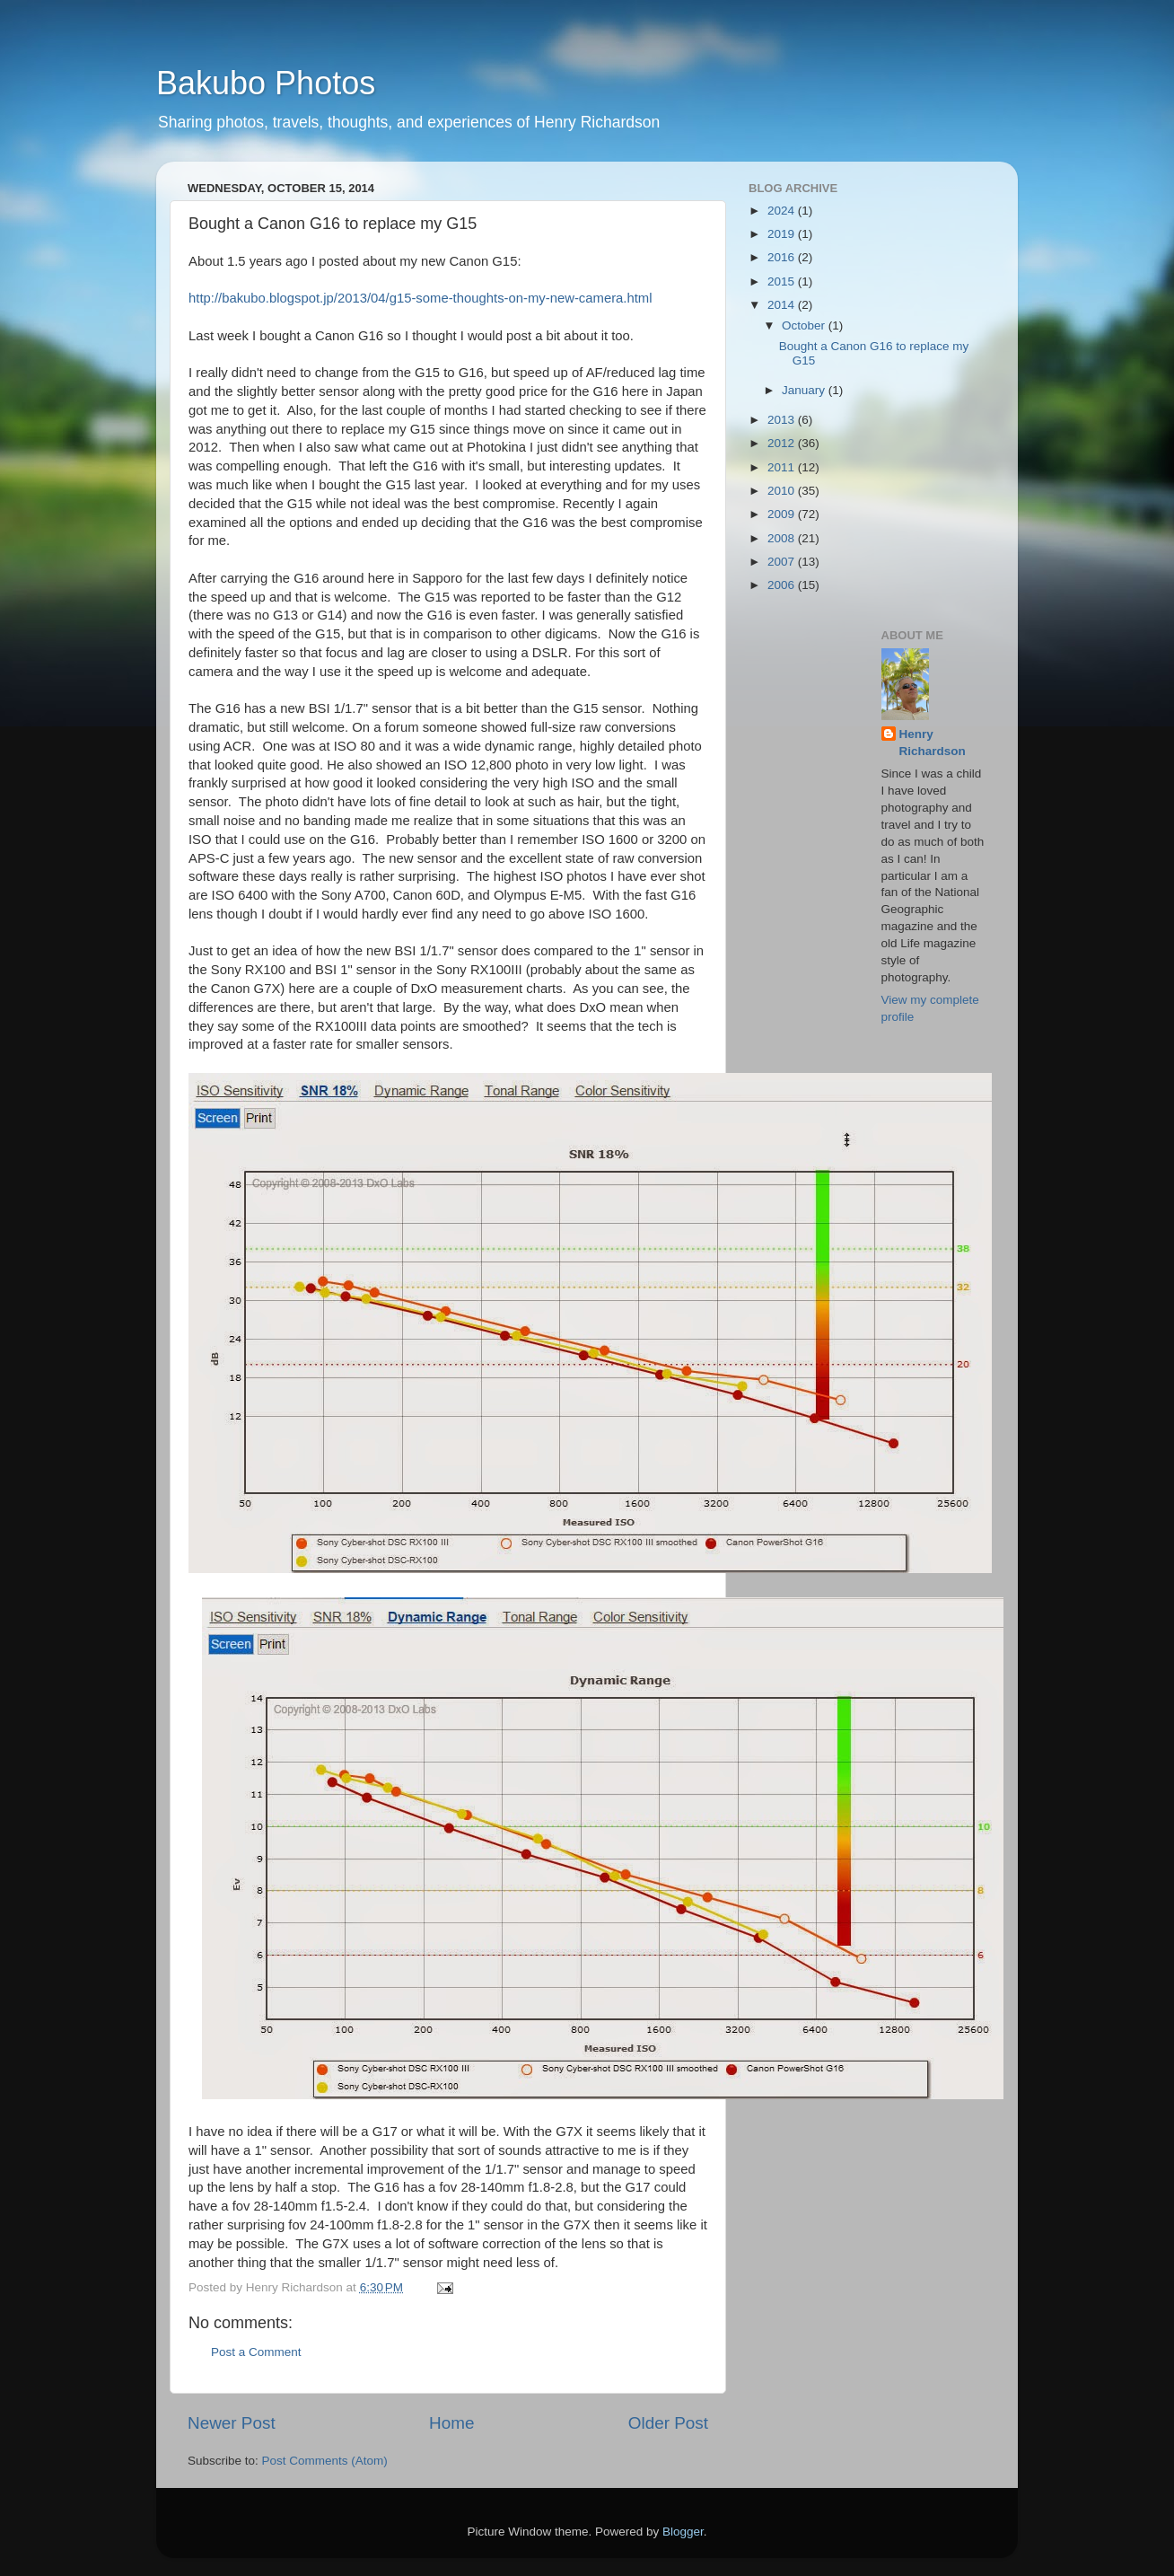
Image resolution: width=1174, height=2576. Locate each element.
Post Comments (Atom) (325, 2460)
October (805, 325)
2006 (782, 585)
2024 (782, 210)
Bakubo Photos (265, 83)
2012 (782, 443)
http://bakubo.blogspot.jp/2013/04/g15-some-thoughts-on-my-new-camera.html (420, 298)
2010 (782, 490)
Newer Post (232, 2422)
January (805, 390)
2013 (782, 419)
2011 (782, 467)
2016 (782, 257)
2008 (782, 538)
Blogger (683, 2531)
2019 (782, 234)
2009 (782, 514)
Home (451, 2422)
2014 (782, 305)
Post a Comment (256, 2352)
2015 (782, 281)
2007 (782, 561)
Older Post (668, 2422)
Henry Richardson (932, 742)
